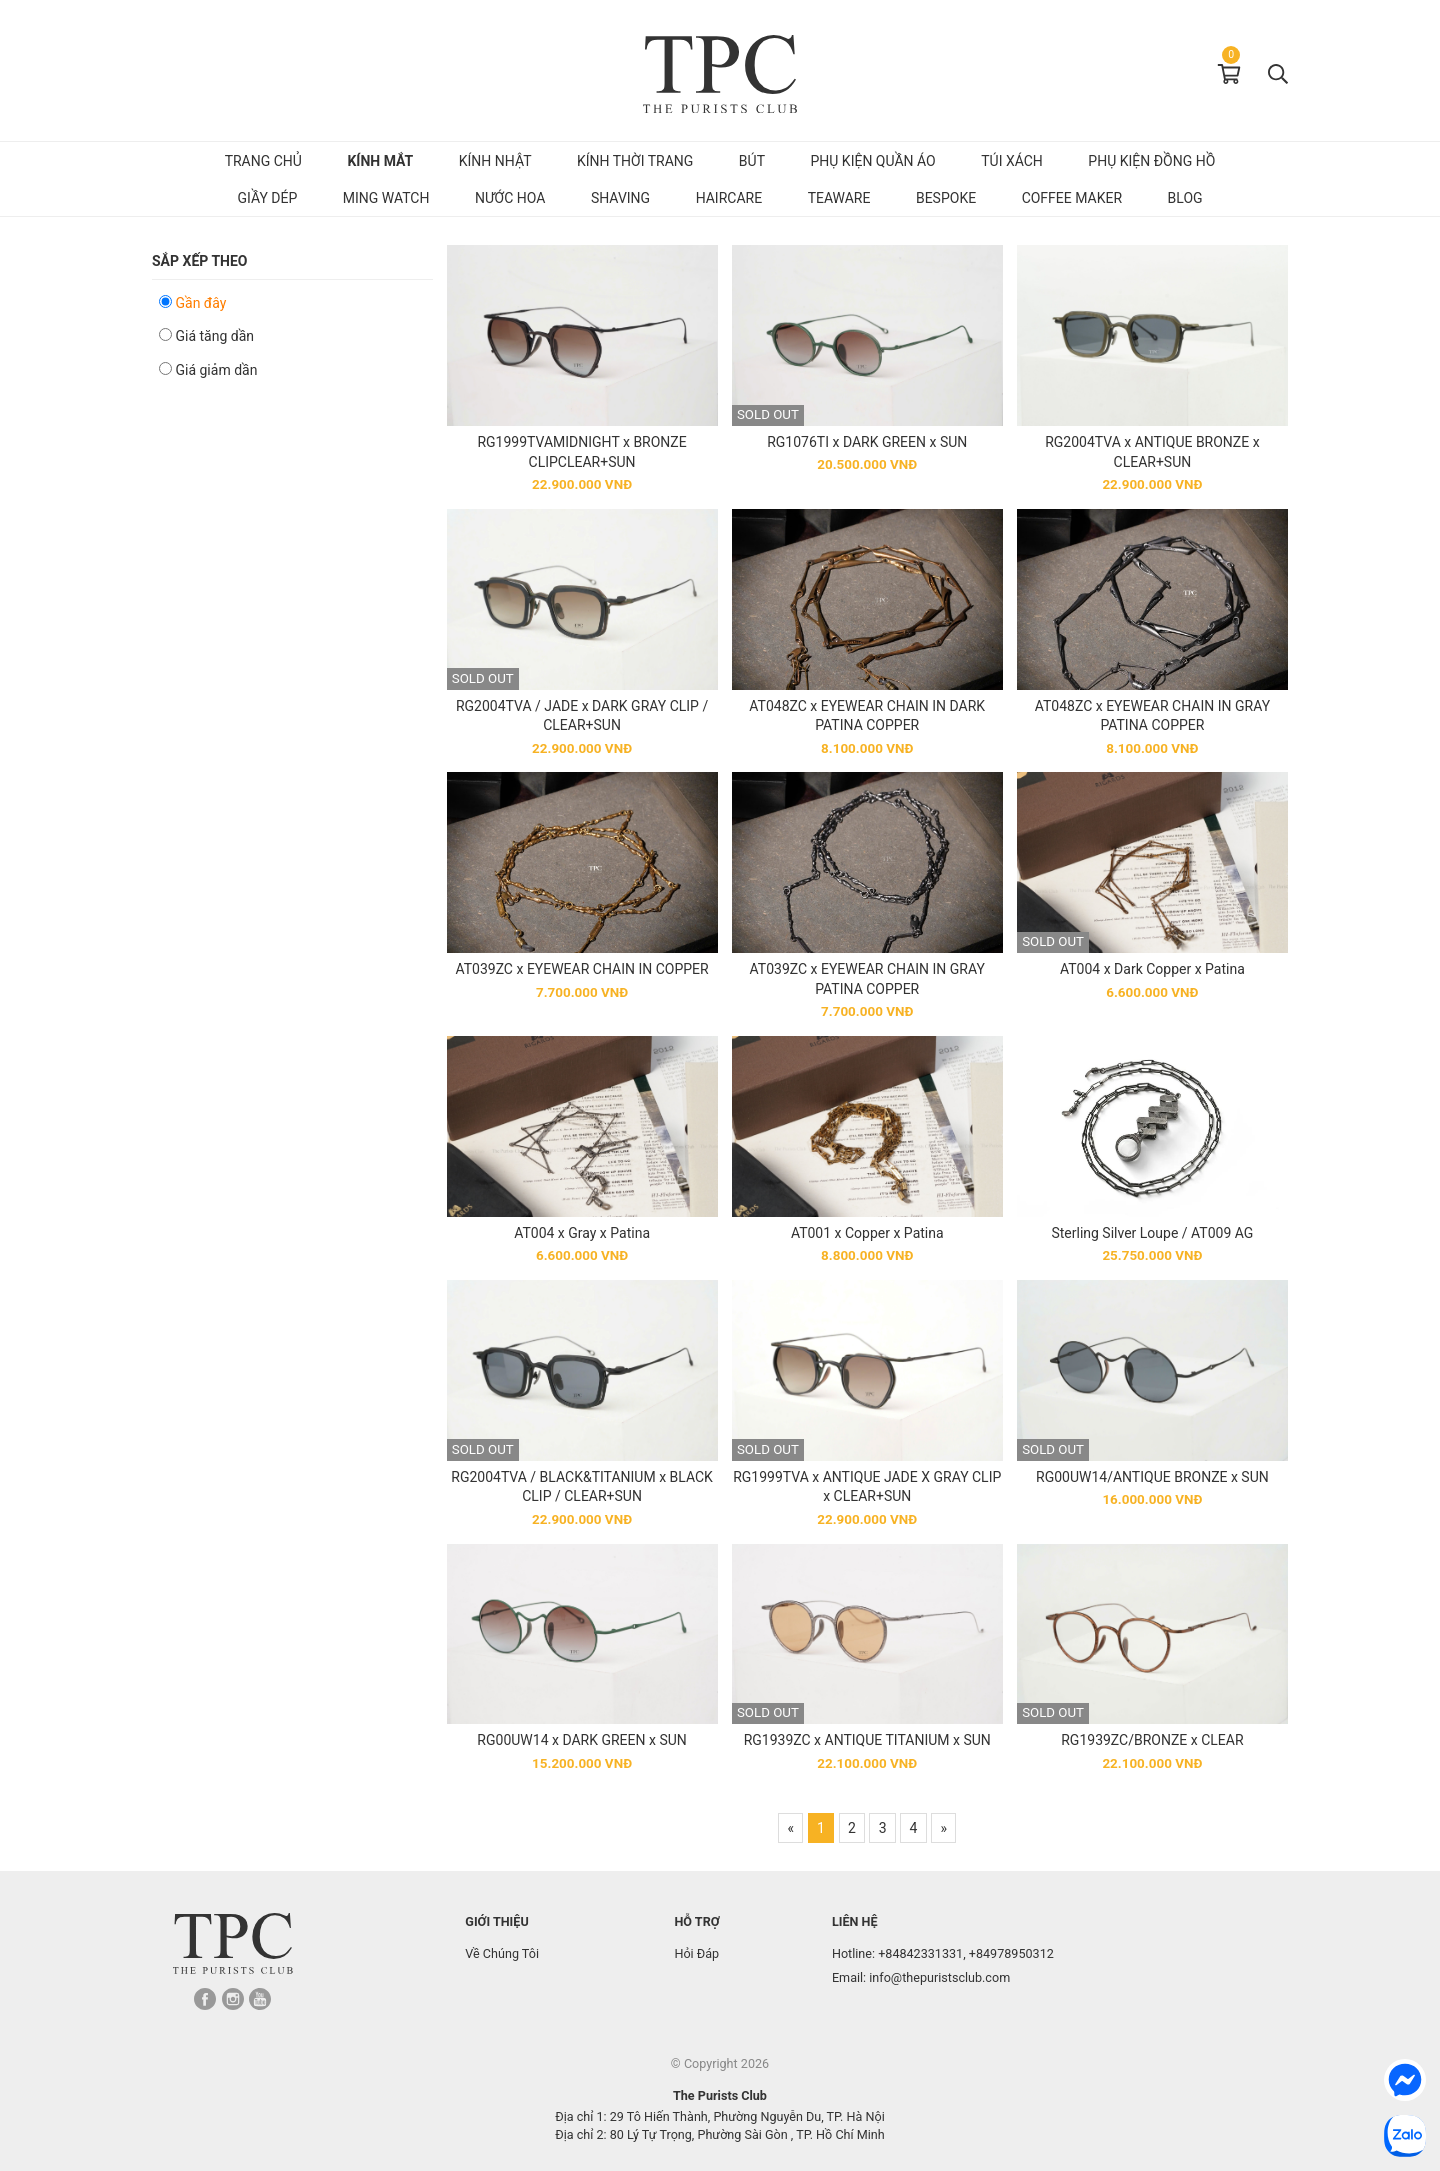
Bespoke (946, 198)
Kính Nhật (495, 161)
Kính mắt (380, 161)
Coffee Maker (1072, 198)
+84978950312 (1011, 1953)
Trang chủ (263, 161)
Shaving (620, 198)
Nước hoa (510, 198)
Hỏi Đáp (696, 1953)
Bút (752, 161)
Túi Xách (1012, 161)
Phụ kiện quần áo (872, 161)
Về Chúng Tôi (502, 1953)
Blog (1185, 198)
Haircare (729, 198)
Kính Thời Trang (635, 161)
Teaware (839, 198)
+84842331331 (920, 1953)
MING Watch (386, 198)
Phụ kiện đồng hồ (1151, 161)
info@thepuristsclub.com (939, 1977)
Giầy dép (267, 198)
